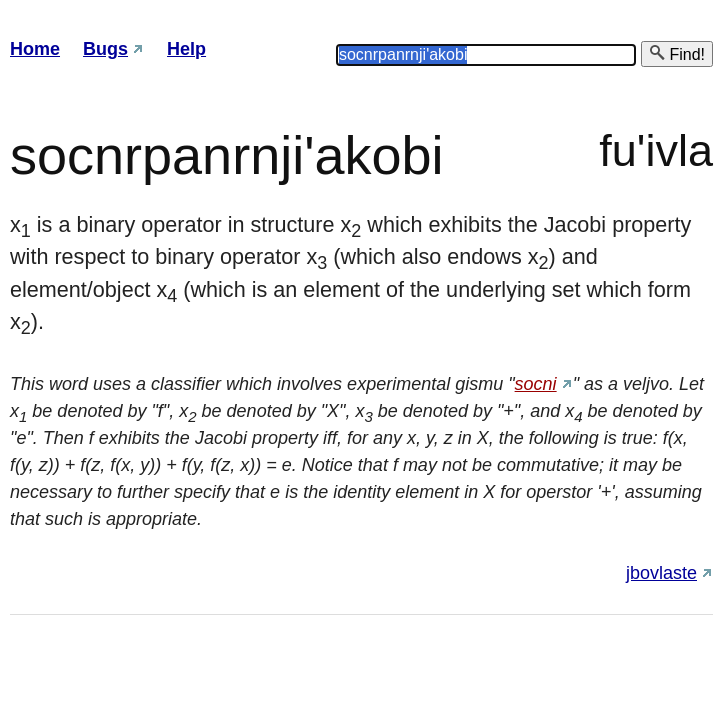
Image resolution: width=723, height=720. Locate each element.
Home (35, 49)
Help (186, 49)
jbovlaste (661, 573)
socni (536, 384)
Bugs (105, 49)
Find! (677, 53)
